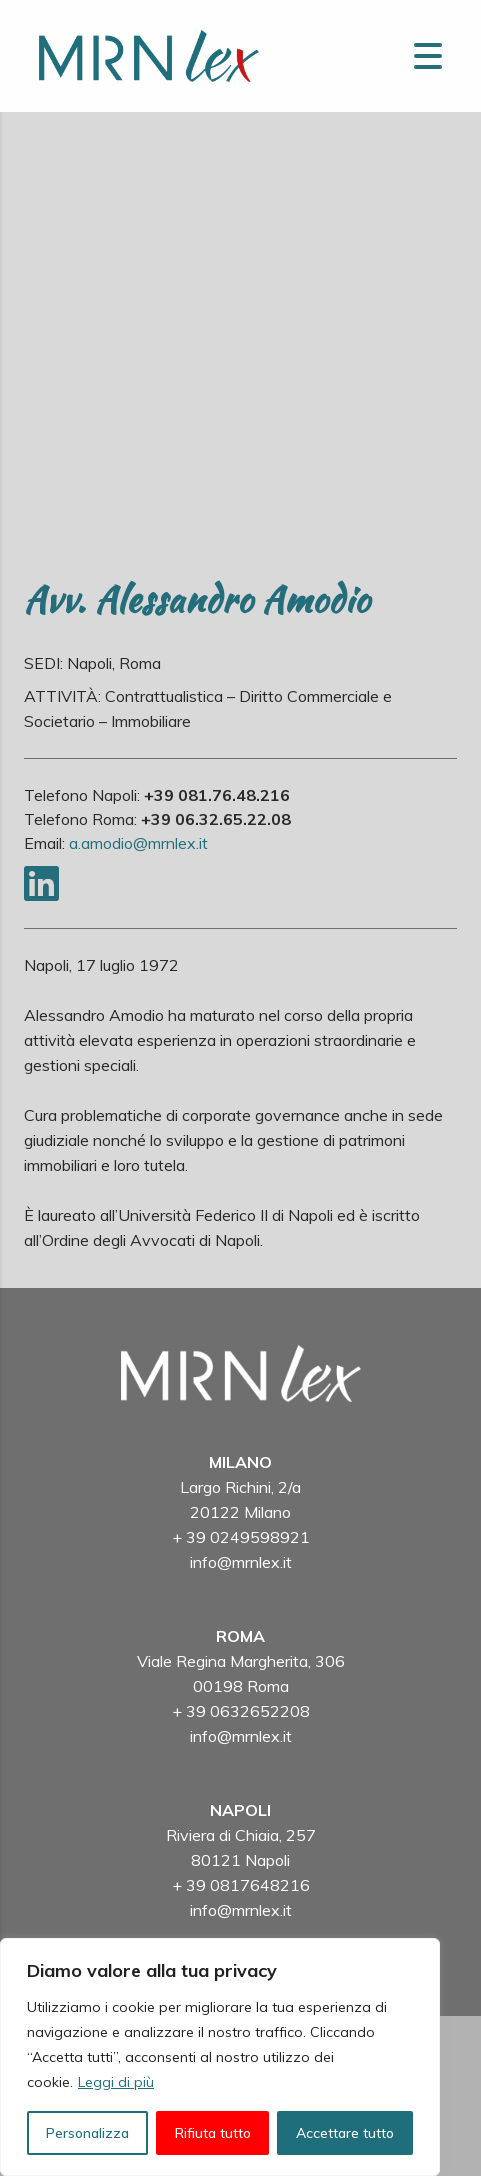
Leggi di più (116, 2082)
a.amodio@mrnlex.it (138, 843)
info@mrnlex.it (241, 1562)
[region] (220, 2057)
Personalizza (87, 2133)
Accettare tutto (345, 2133)
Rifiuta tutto (213, 2133)
